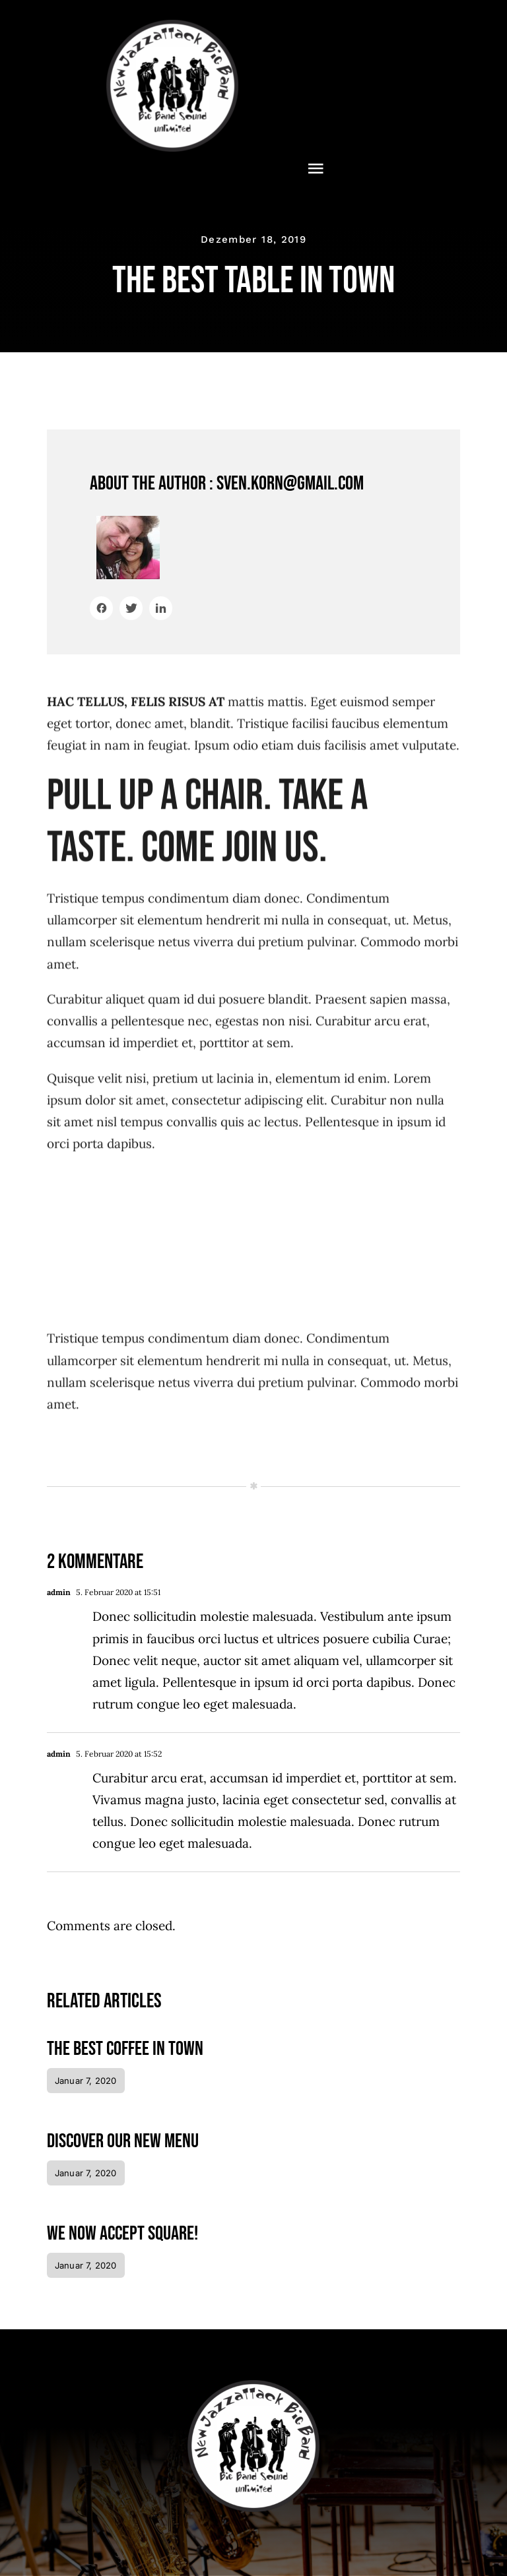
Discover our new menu (123, 2141)
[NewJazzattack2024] (172, 26)
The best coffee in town (125, 2049)
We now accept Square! (122, 2234)
